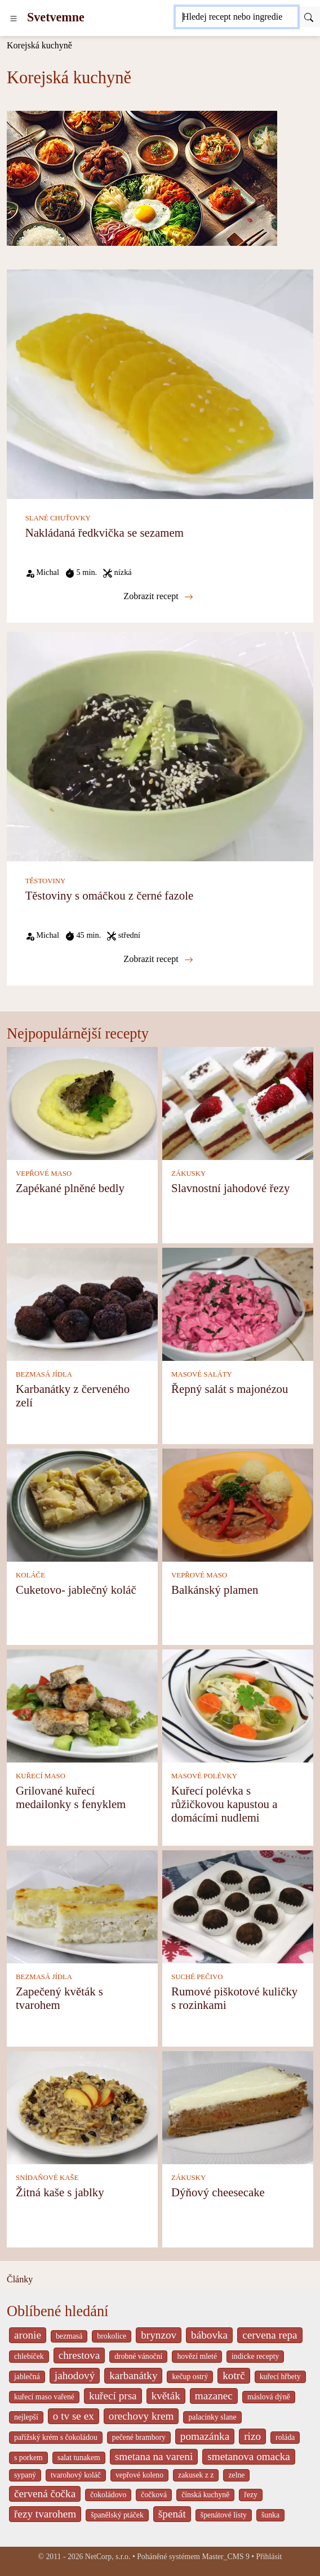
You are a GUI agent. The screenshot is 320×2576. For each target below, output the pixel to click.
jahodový (75, 2375)
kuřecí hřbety (280, 2376)
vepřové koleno (139, 2475)
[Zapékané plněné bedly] (82, 1102)
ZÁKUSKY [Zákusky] (188, 1173)
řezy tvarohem (45, 2514)
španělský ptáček (117, 2515)
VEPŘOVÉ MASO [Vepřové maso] (44, 1173)
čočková (154, 2494)
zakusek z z (196, 2475)
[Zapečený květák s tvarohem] (82, 1905)
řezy (250, 2494)
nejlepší (26, 2417)
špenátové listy (224, 2515)
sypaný (25, 2475)
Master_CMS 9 (225, 2556)
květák (166, 2396)
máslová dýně (268, 2397)
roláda (285, 2437)
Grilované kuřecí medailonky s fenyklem (71, 1797)
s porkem (28, 2457)
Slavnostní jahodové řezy (230, 1187)
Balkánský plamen (214, 1589)
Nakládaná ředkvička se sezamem (104, 532)
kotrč (234, 2375)
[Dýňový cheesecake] (237, 2106)
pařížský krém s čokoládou (55, 2437)
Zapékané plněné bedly (70, 1187)
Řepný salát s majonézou (229, 1388)
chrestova (79, 2355)
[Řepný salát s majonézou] (237, 1303)
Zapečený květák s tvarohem (59, 1998)
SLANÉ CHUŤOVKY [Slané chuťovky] (58, 518)
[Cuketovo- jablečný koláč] (82, 1504)
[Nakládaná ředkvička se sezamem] (160, 383)
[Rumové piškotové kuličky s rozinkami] (237, 1905)
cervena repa (269, 2335)
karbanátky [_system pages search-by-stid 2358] (133, 2375)
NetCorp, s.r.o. (108, 2556)
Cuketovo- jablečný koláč (76, 1589)
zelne (236, 2475)
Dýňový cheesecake (218, 2192)
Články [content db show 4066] (20, 2279)
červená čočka (44, 2493)
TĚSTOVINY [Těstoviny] (45, 881)
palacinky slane (212, 2417)
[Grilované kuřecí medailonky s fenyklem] (82, 1705)
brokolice (111, 2336)
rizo (252, 2436)
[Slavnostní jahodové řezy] (237, 1102)
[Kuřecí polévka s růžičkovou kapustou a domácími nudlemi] (237, 1705)
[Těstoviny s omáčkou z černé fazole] (160, 745)
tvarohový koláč (76, 2475)
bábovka (209, 2335)
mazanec (214, 2396)
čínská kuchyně (205, 2494)
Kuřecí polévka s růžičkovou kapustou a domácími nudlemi (224, 1804)
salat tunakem (78, 2457)
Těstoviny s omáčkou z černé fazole (109, 895)
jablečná (27, 2376)
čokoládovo (108, 2494)
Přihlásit (269, 2556)
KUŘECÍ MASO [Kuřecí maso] (40, 1776)
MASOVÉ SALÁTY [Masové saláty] (201, 1374)
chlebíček (29, 2356)
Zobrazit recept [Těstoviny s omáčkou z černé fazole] (158, 959)
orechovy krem (141, 2416)
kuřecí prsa (113, 2396)
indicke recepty (255, 2356)
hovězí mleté (197, 2356)
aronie (27, 2335)
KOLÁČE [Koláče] (30, 1575)
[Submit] (308, 17)
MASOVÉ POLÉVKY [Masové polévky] (204, 1776)
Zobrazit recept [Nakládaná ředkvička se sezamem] (158, 596)
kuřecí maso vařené (44, 2397)
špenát (172, 2514)
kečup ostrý (190, 2376)
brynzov (158, 2335)
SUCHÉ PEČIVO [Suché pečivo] (197, 1977)
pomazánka (204, 2436)
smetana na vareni (154, 2456)
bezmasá (69, 2336)
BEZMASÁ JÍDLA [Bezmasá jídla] (44, 1374)
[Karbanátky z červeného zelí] (82, 1303)
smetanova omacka (248, 2456)
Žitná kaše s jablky (60, 2192)
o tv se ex (73, 2416)
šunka (270, 2515)
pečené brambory (139, 2437)
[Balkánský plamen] (237, 1504)
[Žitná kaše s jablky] (82, 2106)
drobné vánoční (138, 2356)
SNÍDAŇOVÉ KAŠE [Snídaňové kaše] (47, 2178)
